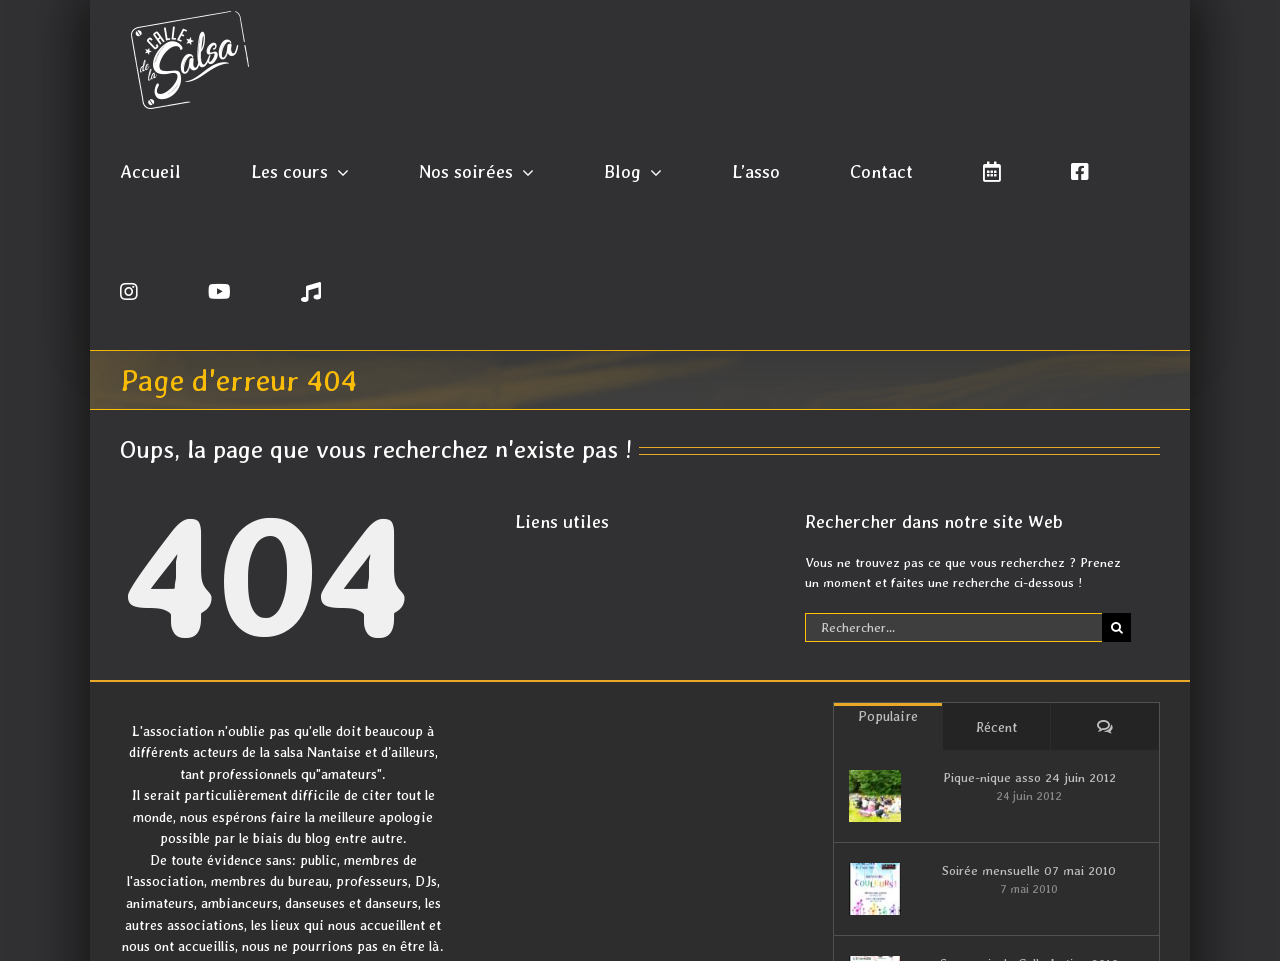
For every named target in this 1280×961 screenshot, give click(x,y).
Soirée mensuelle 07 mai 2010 (1029, 870)
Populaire (888, 716)
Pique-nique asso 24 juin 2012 (1029, 777)
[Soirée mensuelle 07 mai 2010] (875, 889)
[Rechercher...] (954, 627)
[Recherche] (1116, 627)
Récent (996, 727)
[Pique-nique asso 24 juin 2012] (875, 796)
